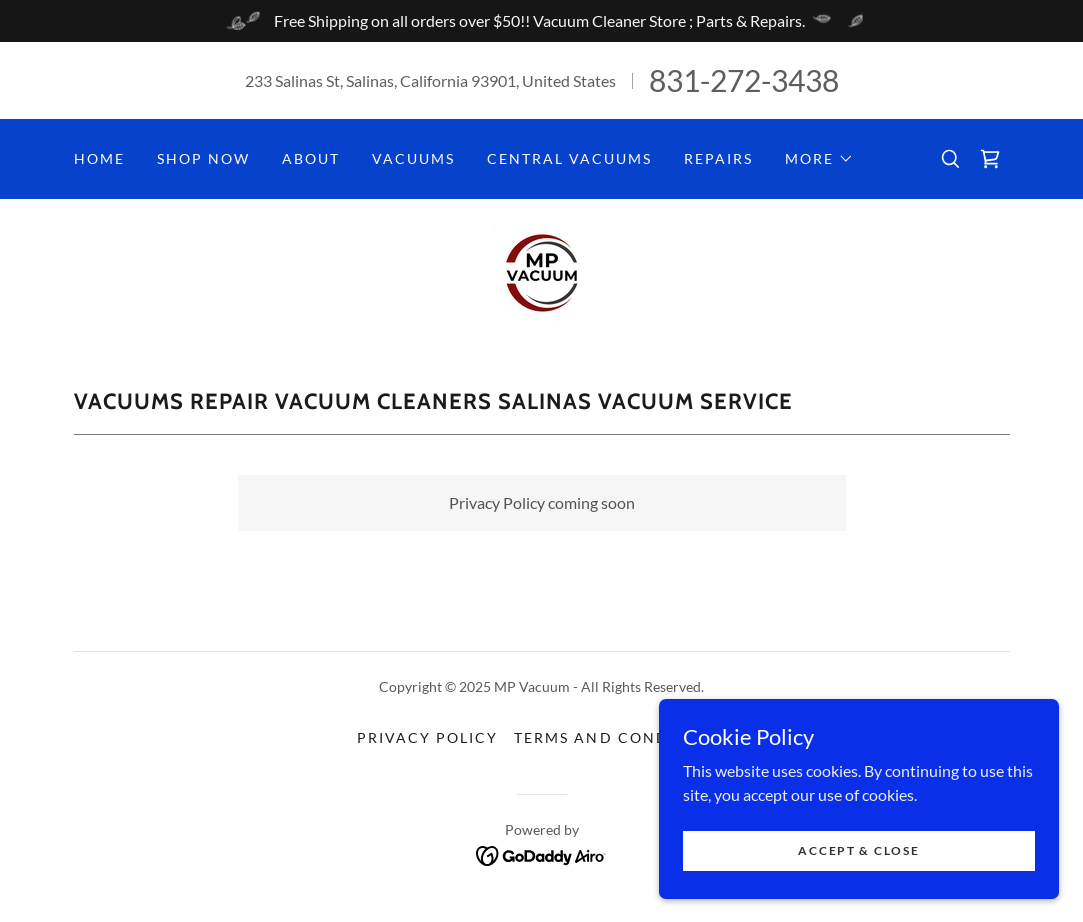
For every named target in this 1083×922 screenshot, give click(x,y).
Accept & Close (858, 850)
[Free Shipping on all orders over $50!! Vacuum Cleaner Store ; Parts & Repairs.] (541, 21)
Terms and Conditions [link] (619, 737)
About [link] (311, 158)
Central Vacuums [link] (569, 158)
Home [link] (99, 158)
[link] (990, 159)
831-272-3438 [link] (744, 80)
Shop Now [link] (203, 158)
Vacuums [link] (413, 158)
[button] (819, 159)
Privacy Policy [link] (427, 737)
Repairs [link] (718, 158)
